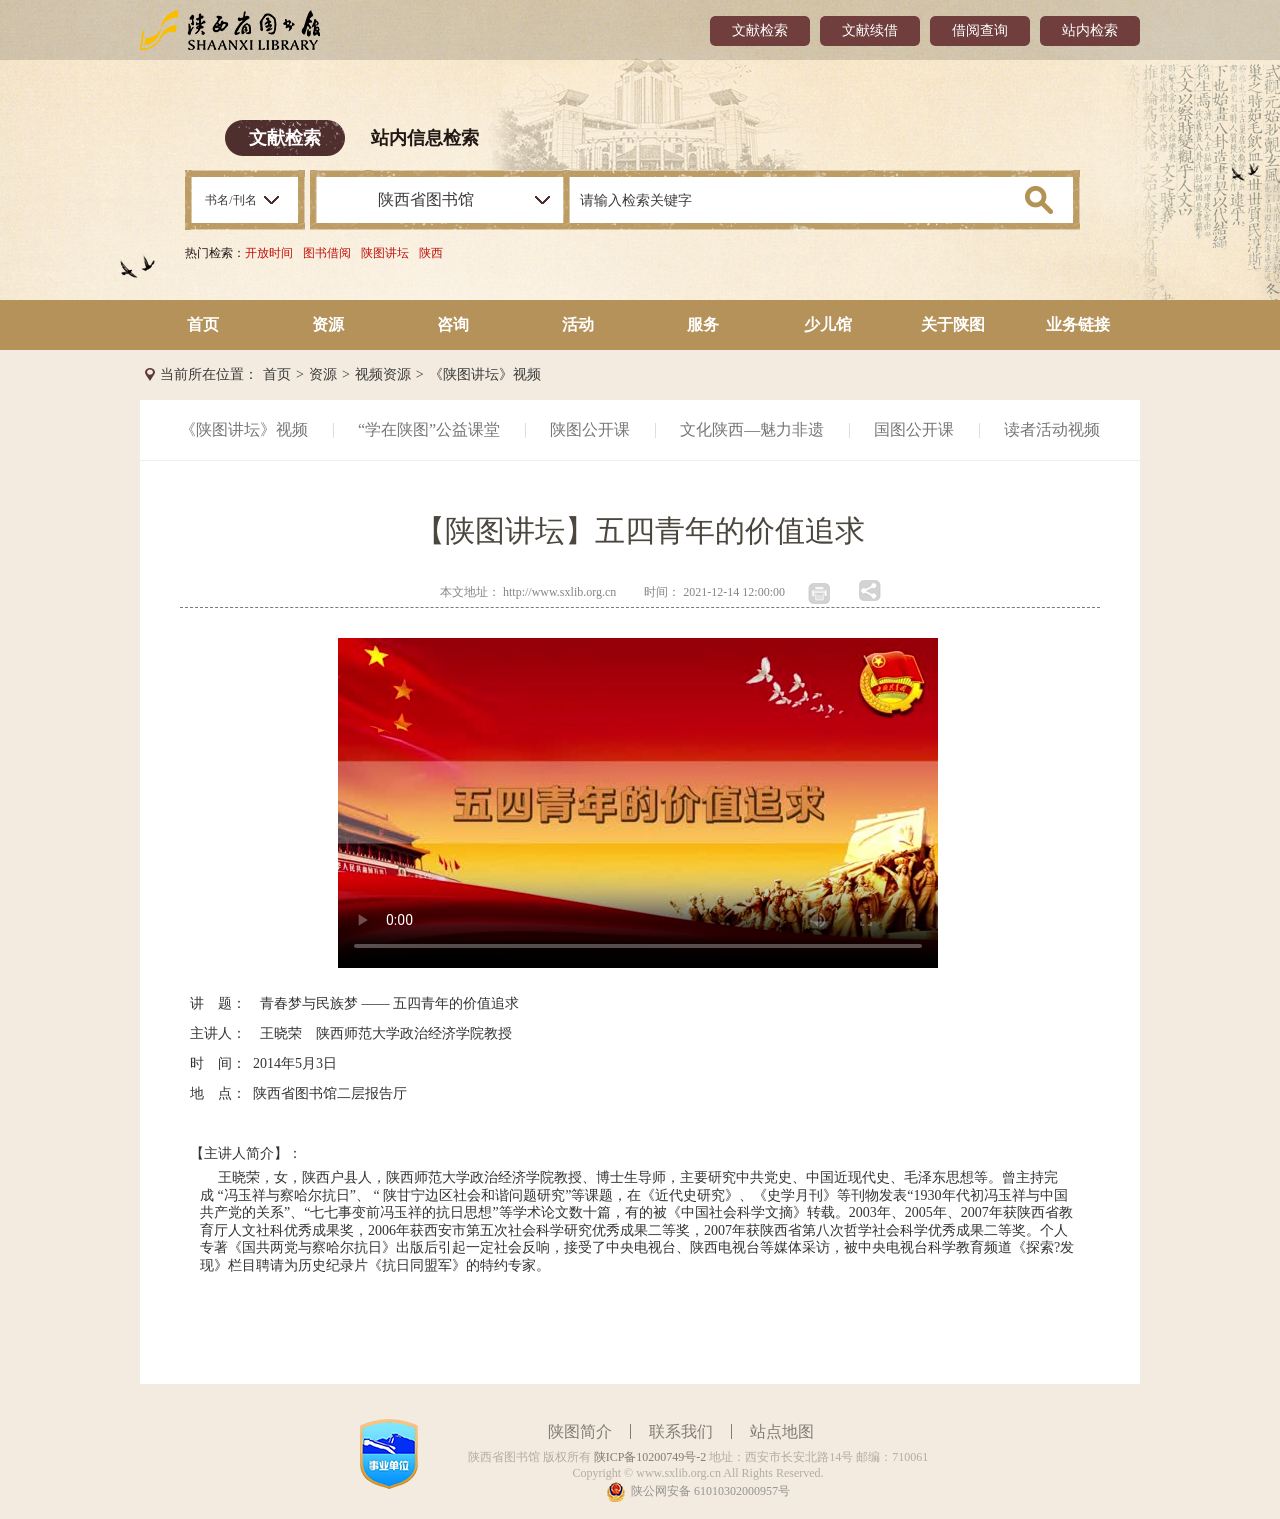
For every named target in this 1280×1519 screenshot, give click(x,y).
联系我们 (681, 1431)
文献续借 (870, 30)
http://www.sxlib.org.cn (559, 592)
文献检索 (760, 30)
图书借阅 (327, 253)
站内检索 (1090, 30)
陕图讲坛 (385, 253)
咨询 (453, 324)
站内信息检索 (425, 138)
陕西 (431, 253)
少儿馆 (828, 324)
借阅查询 (980, 30)
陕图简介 (580, 1431)
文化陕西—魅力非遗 (752, 429)
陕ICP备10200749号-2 (650, 1457)
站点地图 (782, 1431)
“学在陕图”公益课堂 (429, 429)
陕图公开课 (590, 429)
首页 (203, 324)
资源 (328, 324)
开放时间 (269, 253)
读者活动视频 (1052, 429)
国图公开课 (914, 429)
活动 (578, 324)
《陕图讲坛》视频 (485, 374)
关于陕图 (953, 324)
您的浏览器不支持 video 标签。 (638, 803)
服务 (703, 324)
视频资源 (383, 374)
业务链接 (1078, 324)
